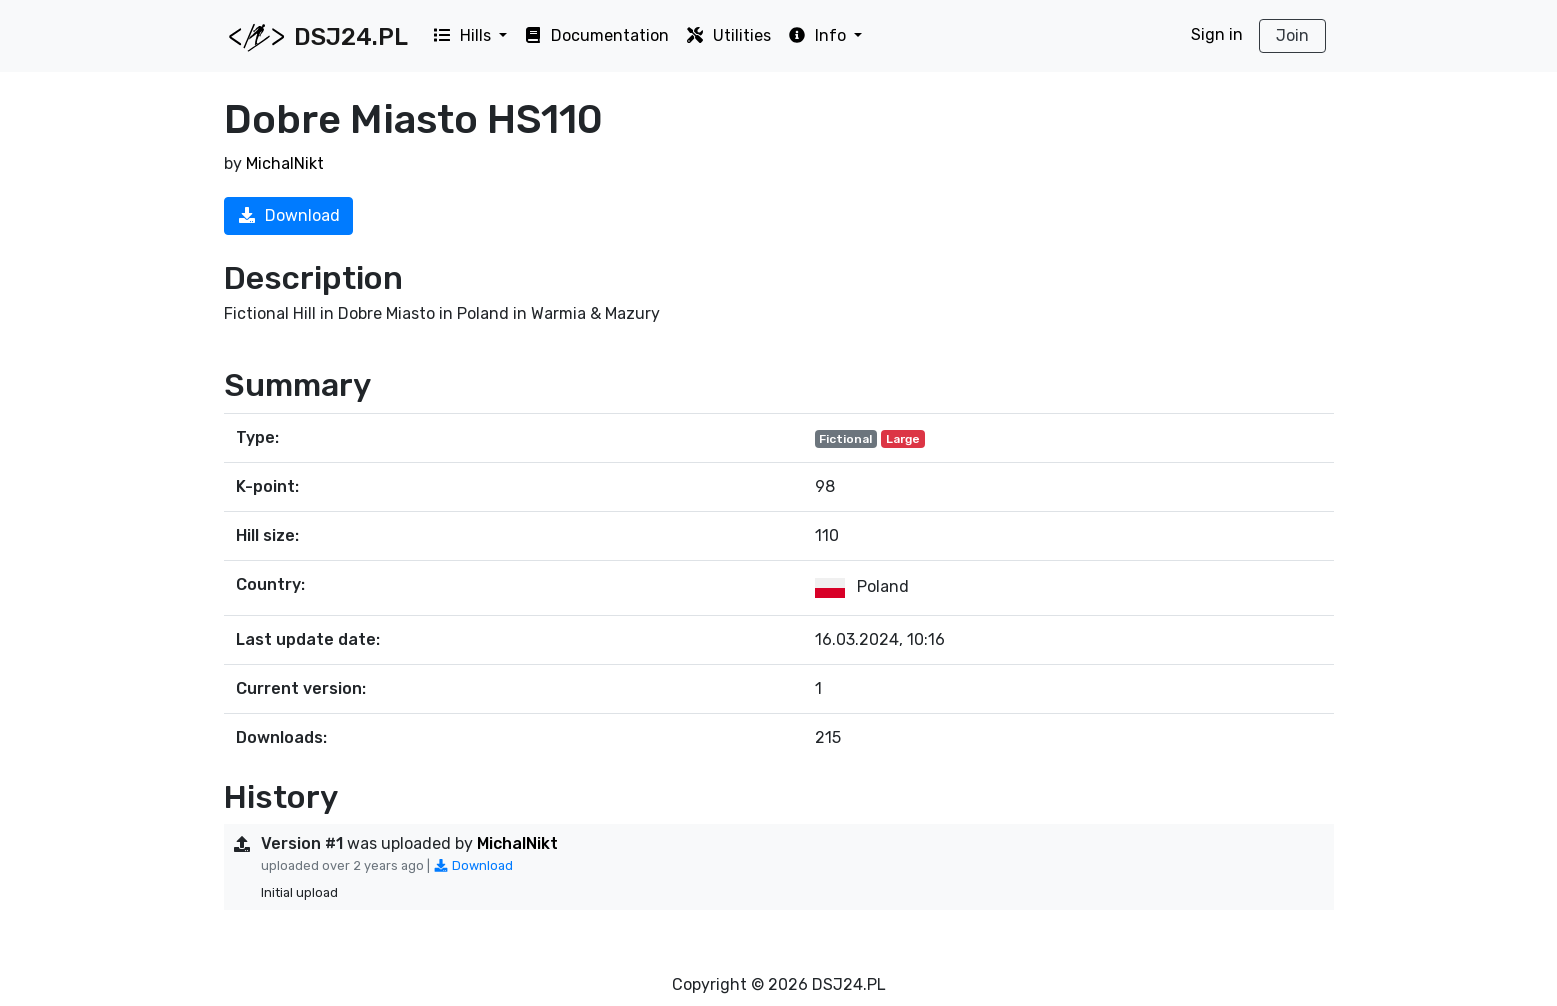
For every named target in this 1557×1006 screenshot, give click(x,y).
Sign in (1217, 34)
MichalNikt (285, 163)
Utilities (728, 35)
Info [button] (818, 35)
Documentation (596, 35)
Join (1292, 35)
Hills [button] (463, 35)
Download (288, 215)
